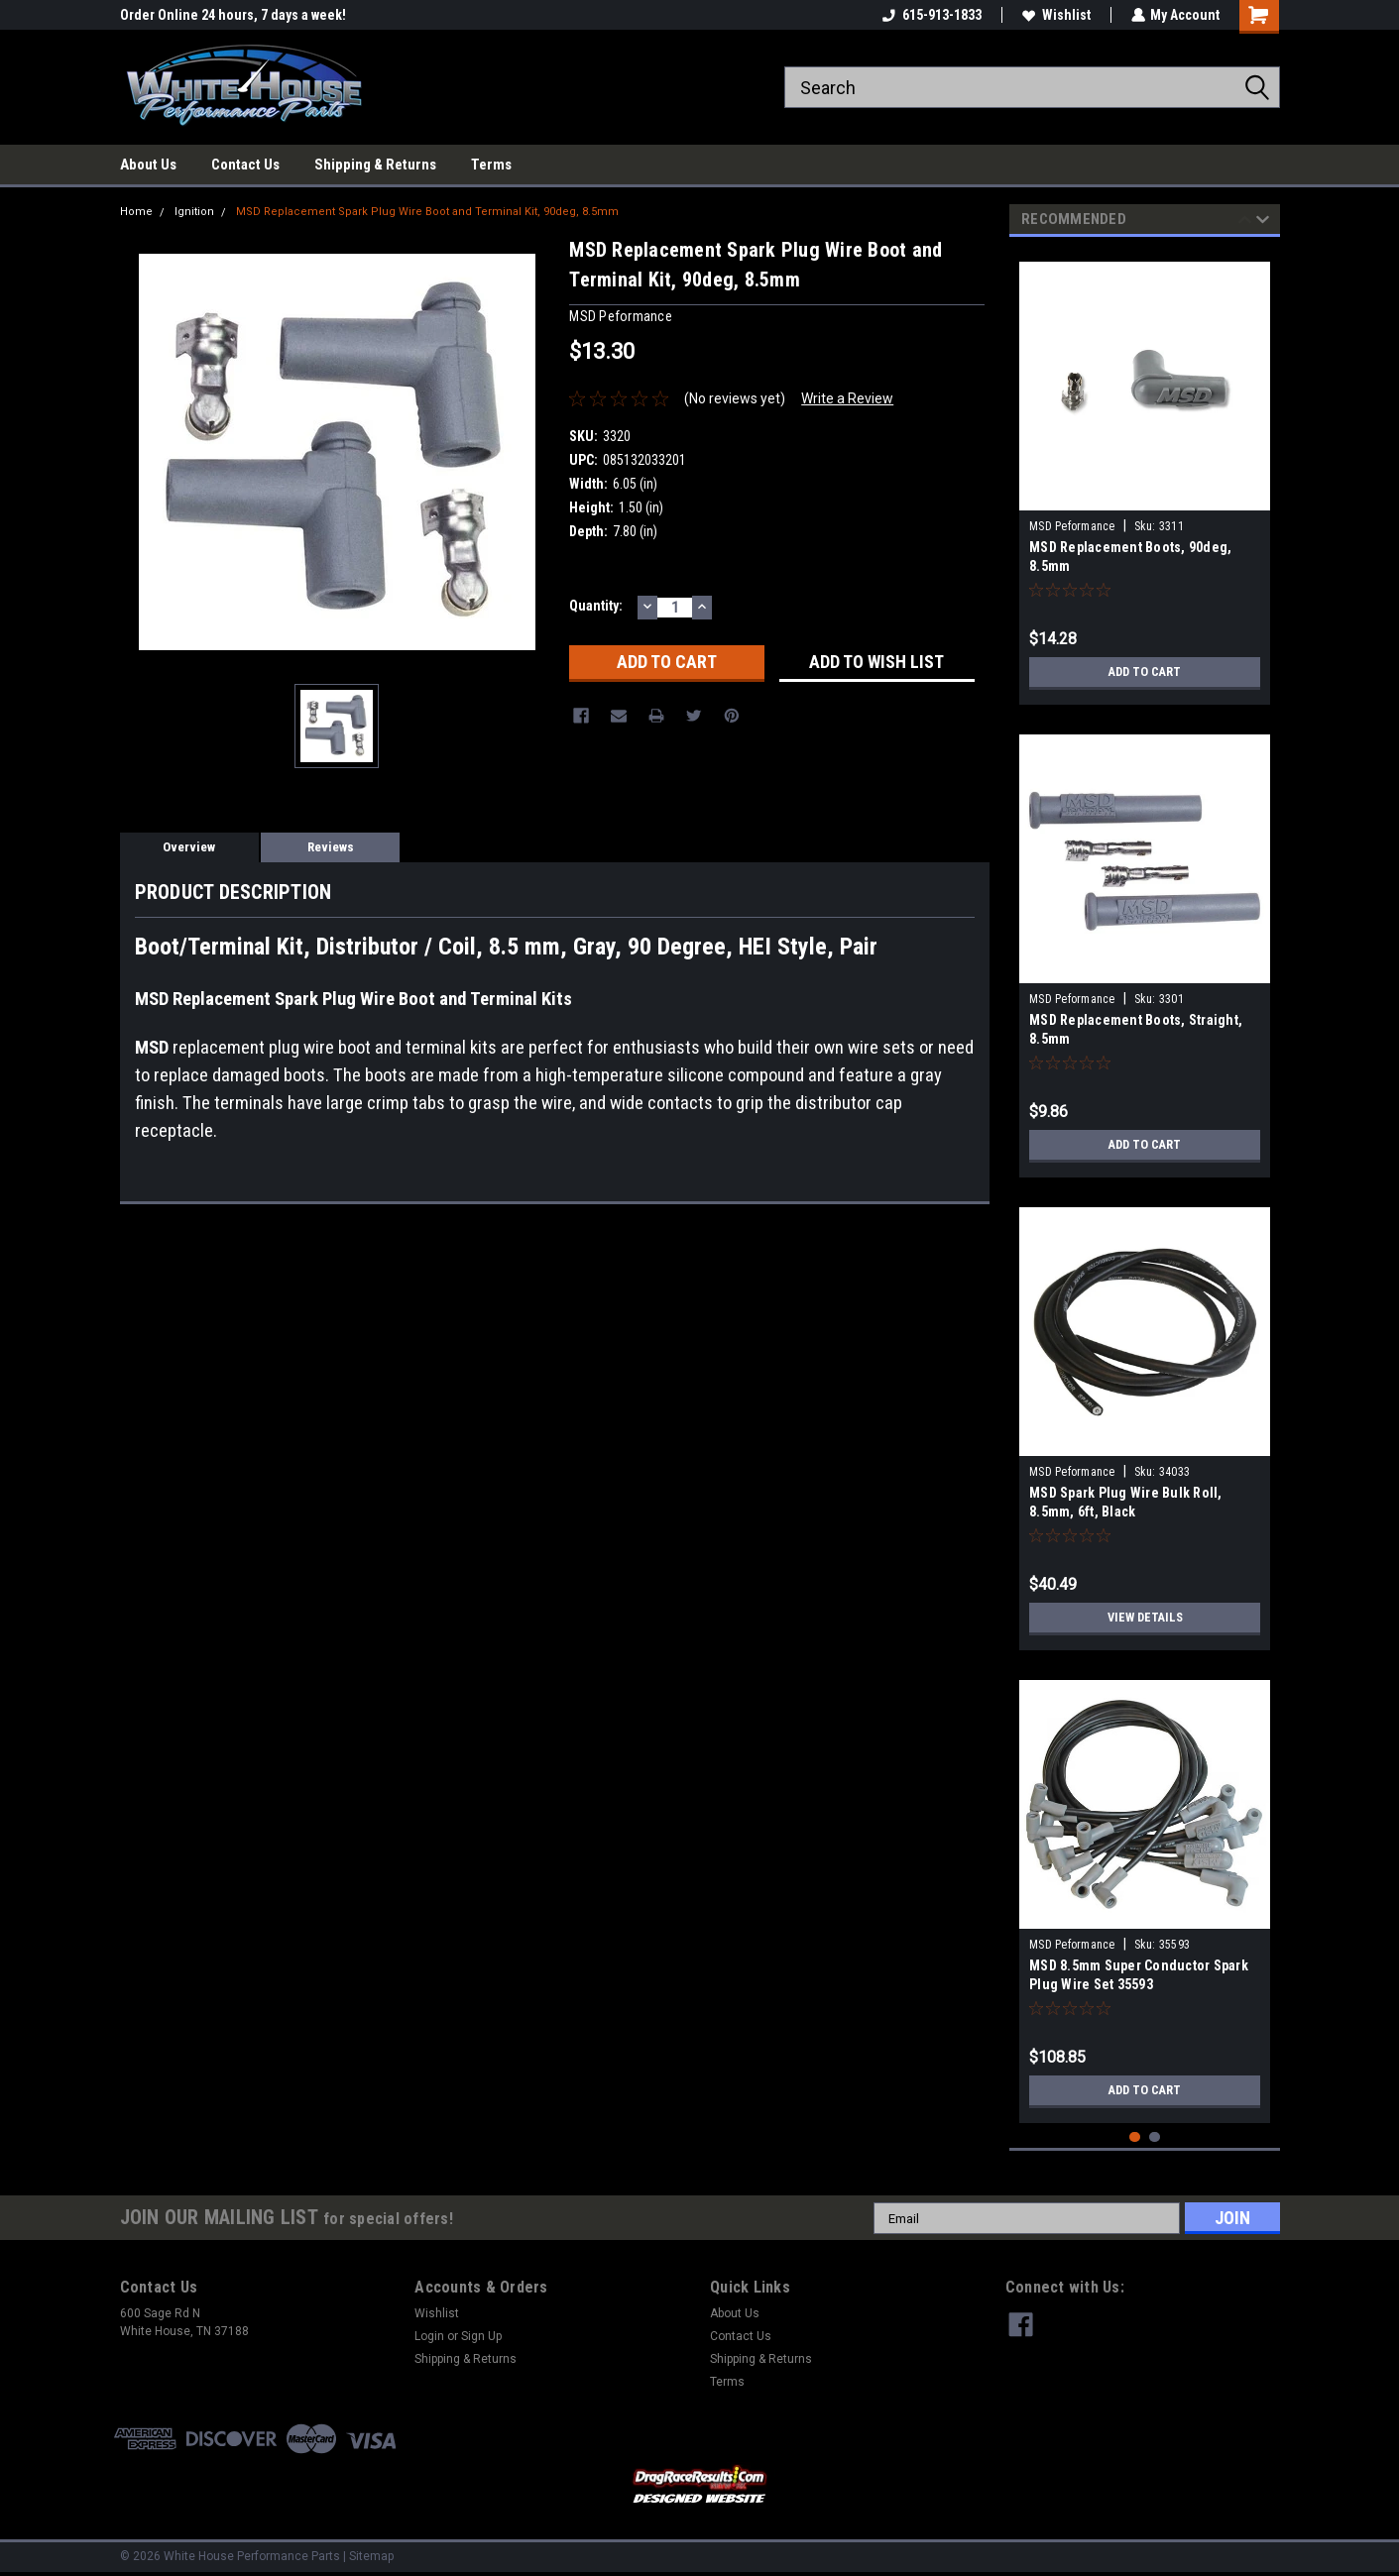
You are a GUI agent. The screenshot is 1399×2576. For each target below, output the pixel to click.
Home (136, 211)
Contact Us (245, 164)
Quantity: (596, 606)
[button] (700, 2485)
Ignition (194, 211)
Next (1262, 222)
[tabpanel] (1144, 476)
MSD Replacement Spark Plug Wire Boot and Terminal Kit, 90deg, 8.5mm (427, 211)
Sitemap (371, 2556)
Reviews (330, 847)
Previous (1244, 222)
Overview (189, 847)
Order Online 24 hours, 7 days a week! (233, 15)
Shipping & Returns (375, 164)
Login (429, 2336)
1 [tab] (1134, 2137)
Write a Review (847, 398)
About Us (148, 164)
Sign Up (481, 2336)
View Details (1145, 1617)
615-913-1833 (931, 15)
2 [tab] (1154, 2137)
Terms (491, 164)
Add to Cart (1145, 672)
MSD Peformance (1072, 526)
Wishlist (1055, 15)
